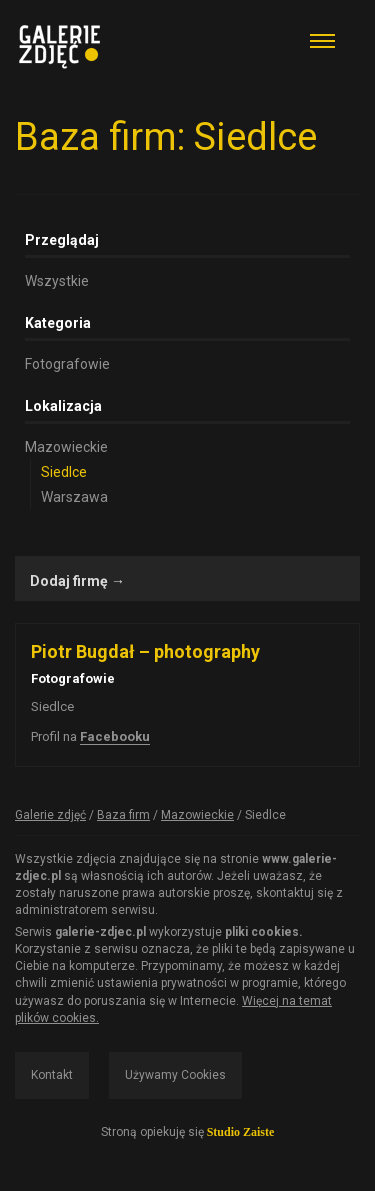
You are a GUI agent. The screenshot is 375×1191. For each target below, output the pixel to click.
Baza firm (123, 815)
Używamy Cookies (175, 1075)
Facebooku (115, 736)
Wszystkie (57, 281)
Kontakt (52, 1075)
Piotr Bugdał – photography (145, 651)
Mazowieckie (66, 447)
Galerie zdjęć (50, 815)
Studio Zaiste (241, 1132)
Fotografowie (67, 364)
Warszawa (74, 497)
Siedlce (64, 472)
